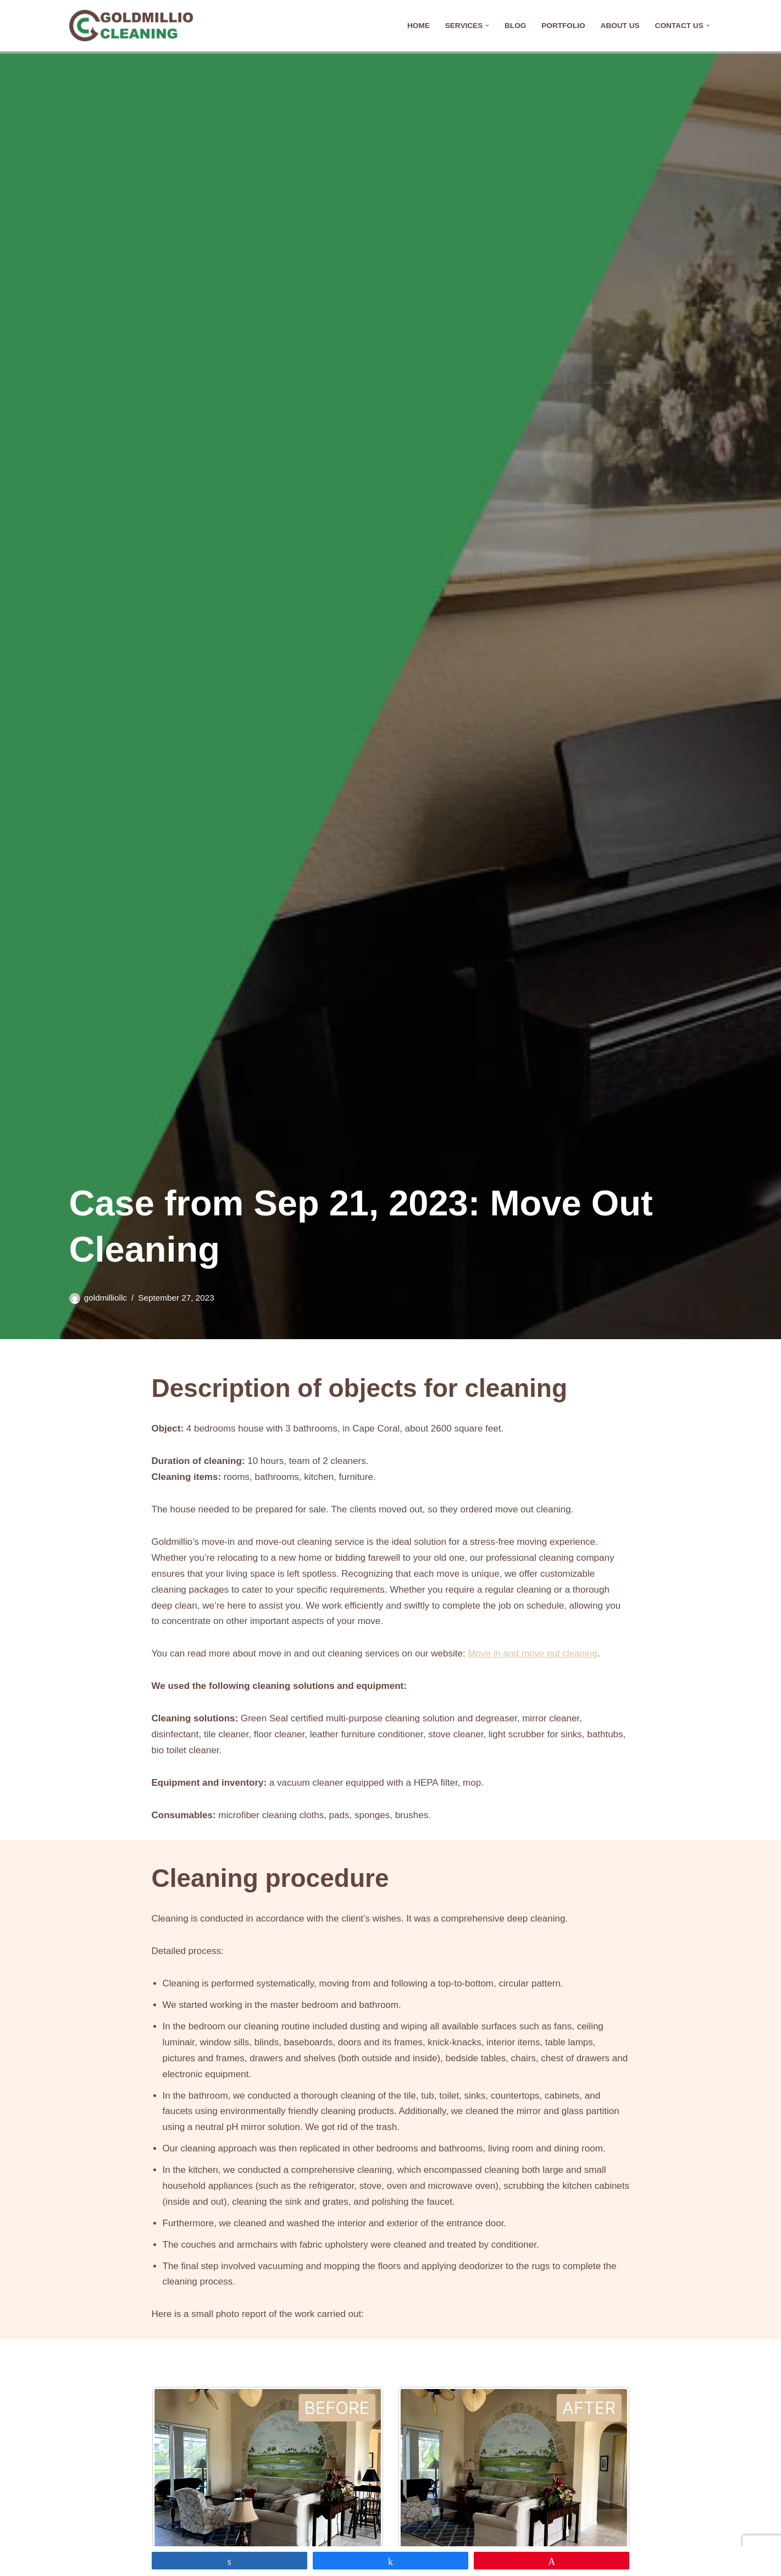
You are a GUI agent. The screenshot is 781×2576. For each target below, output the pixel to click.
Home (418, 25)
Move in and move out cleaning (532, 1653)
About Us (620, 25)
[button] (487, 25)
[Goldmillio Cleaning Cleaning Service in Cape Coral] (131, 25)
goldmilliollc (105, 1297)
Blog (515, 25)
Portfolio (563, 25)
